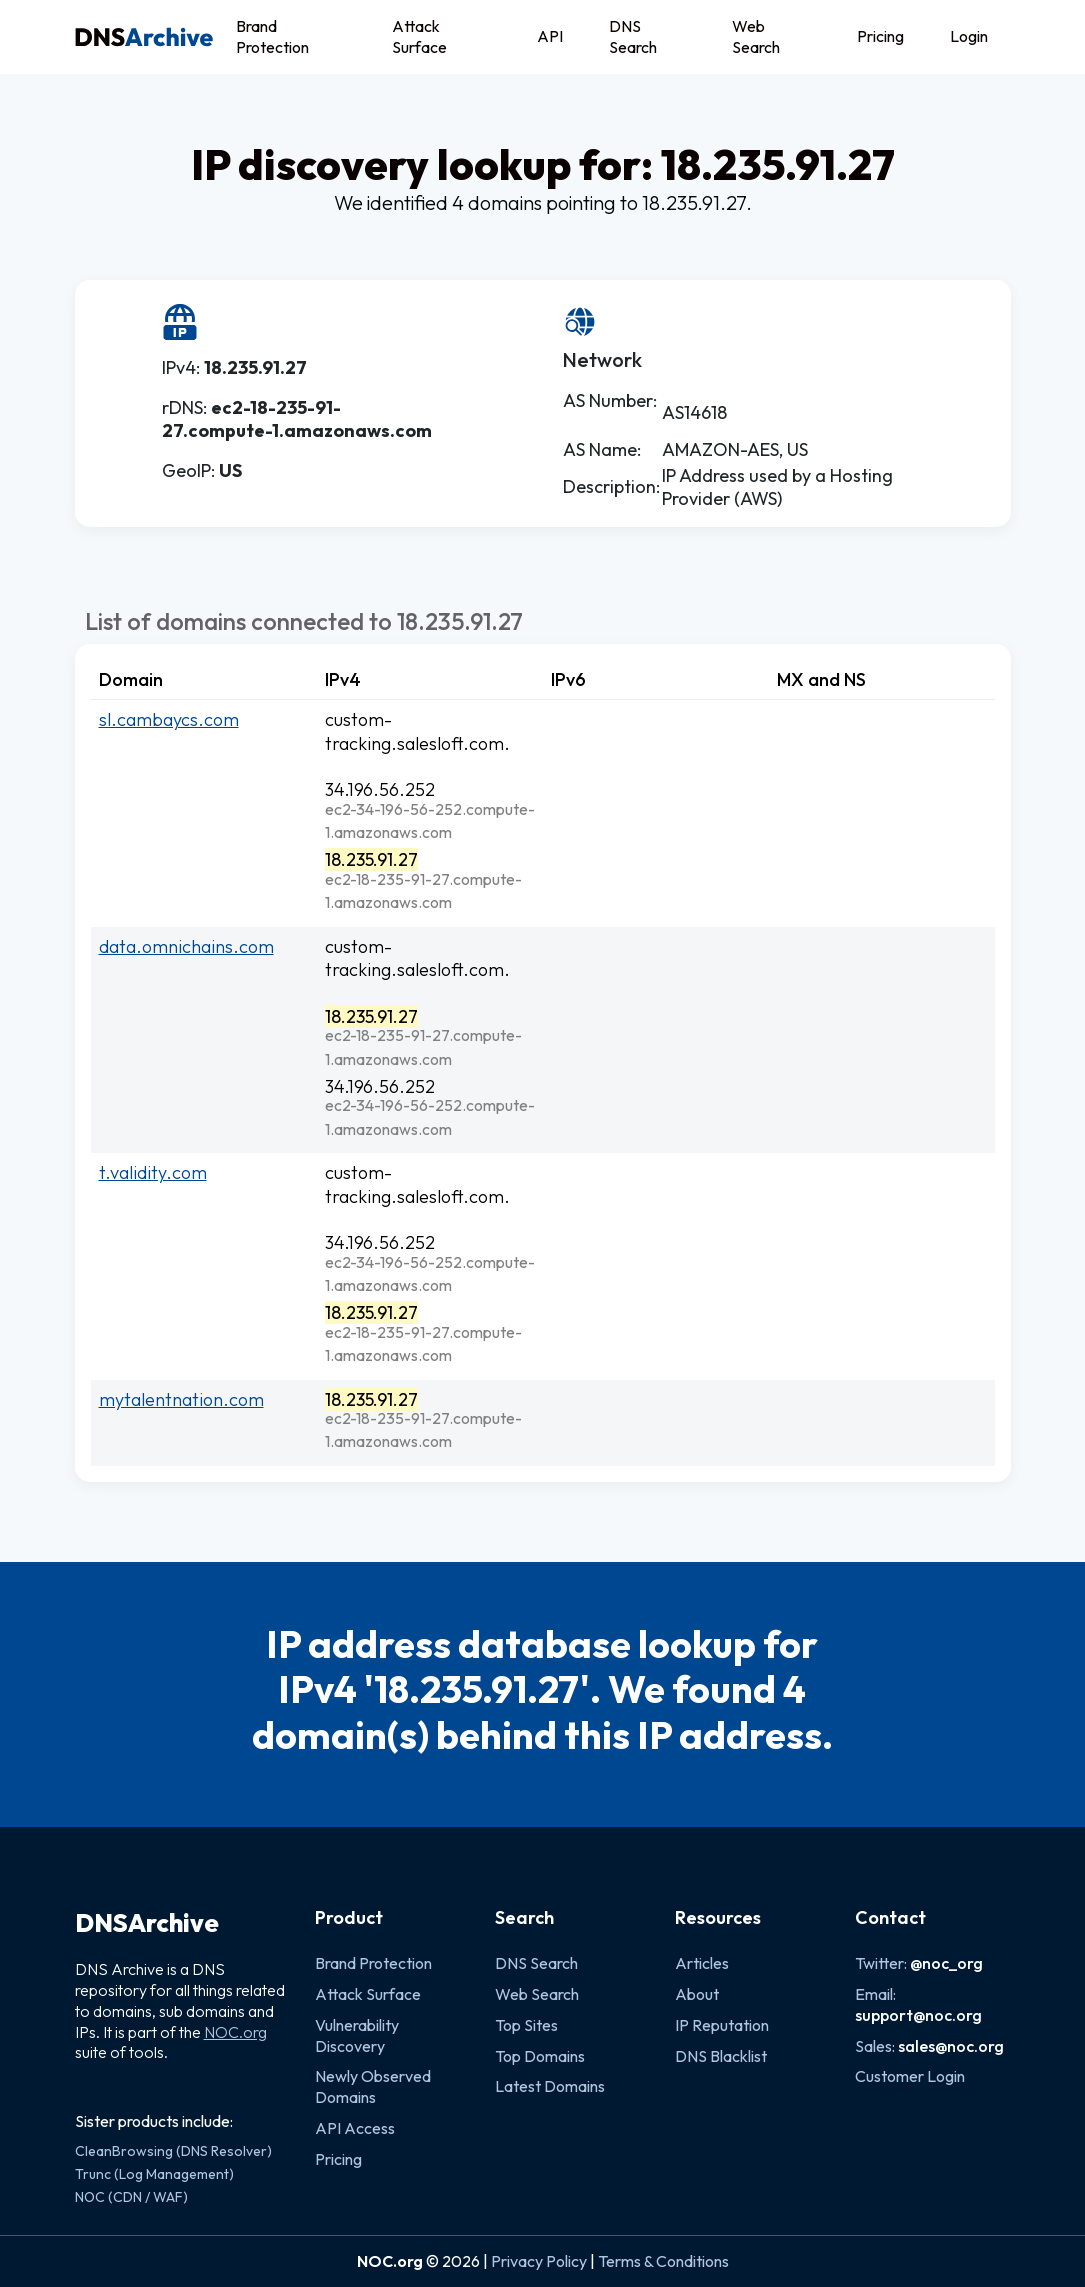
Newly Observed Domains (373, 2086)
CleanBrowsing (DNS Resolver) (173, 2151)
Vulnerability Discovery (357, 2035)
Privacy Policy (539, 2261)
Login (969, 36)
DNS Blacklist (721, 2056)
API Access (355, 2128)
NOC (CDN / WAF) (131, 2197)
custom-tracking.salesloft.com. (417, 731)
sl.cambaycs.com (169, 719)
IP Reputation (722, 2025)
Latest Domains (550, 2086)
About (697, 1994)
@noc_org (946, 1963)
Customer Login (910, 2076)
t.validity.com (153, 1172)
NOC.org (235, 2032)
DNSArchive (147, 1923)
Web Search (756, 36)
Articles (702, 1963)
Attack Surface (419, 36)
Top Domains (540, 2056)
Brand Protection (272, 36)
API (550, 36)
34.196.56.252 (380, 789)
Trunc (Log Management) (154, 2174)
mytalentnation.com (181, 1399)
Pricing (880, 36)
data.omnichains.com (186, 946)
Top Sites (526, 2025)
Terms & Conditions (663, 2261)
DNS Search (633, 36)
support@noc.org (918, 2015)
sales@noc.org (951, 2046)
